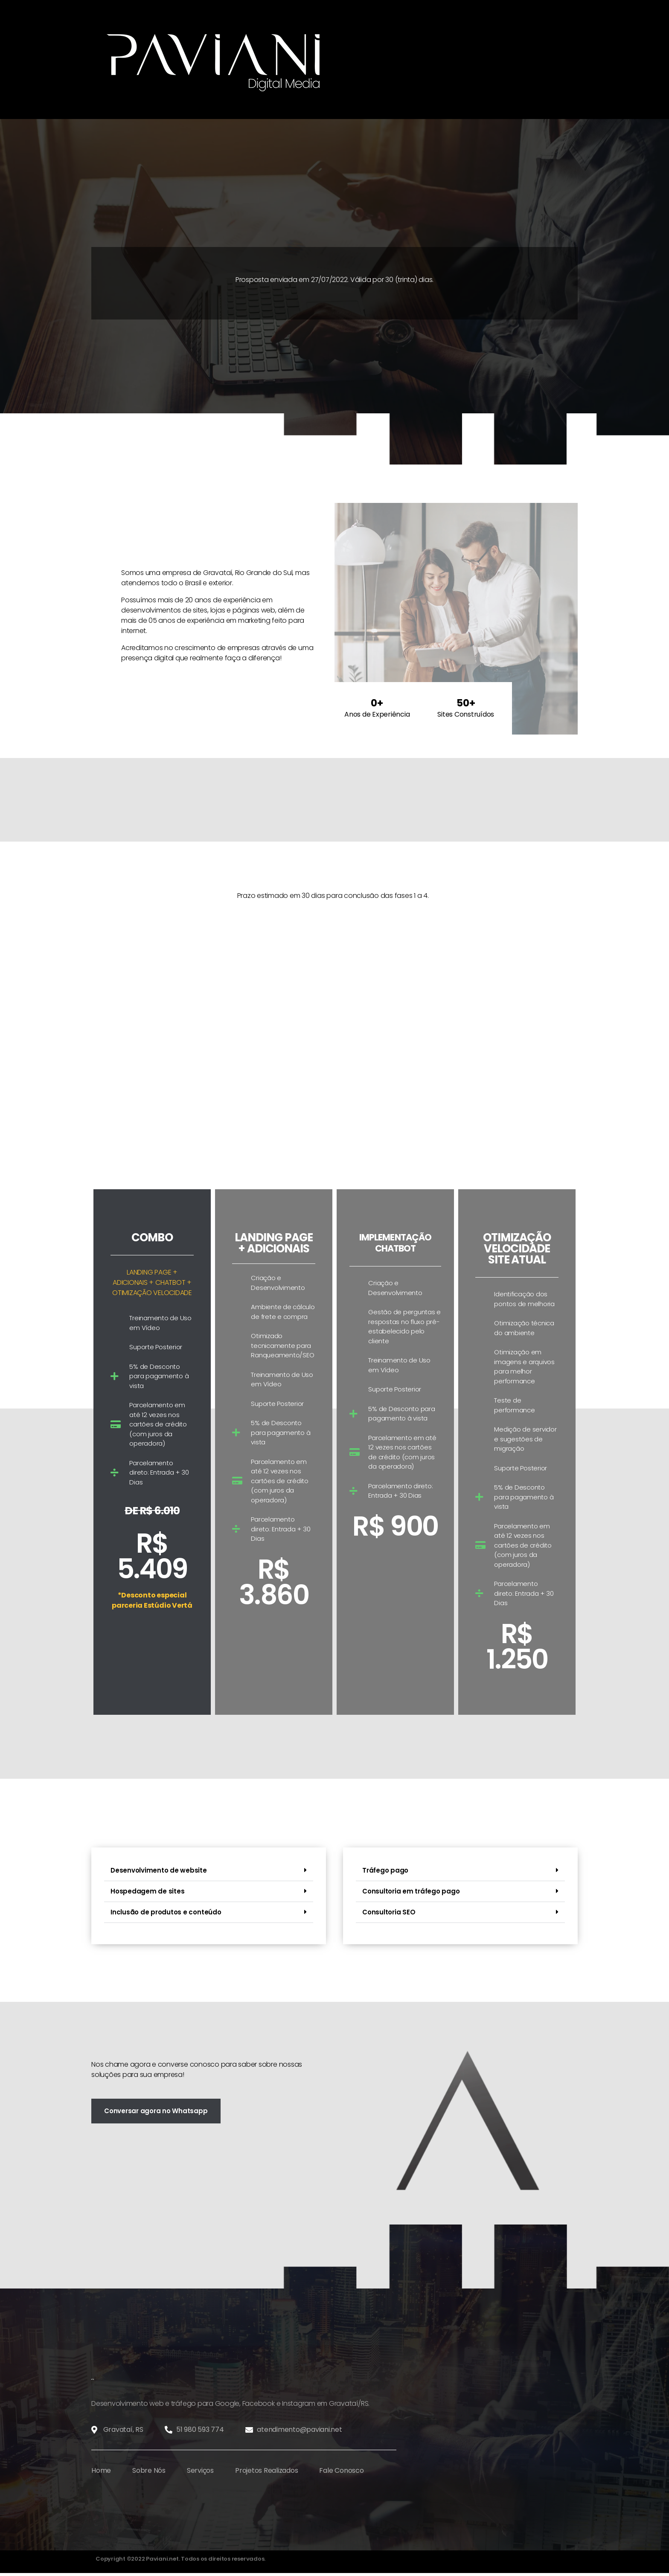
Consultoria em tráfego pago (411, 1891)
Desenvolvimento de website (159, 1870)
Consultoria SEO (388, 1912)
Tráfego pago (385, 1870)
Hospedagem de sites (147, 1891)
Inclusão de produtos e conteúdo (166, 1912)
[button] (208, 1870)
